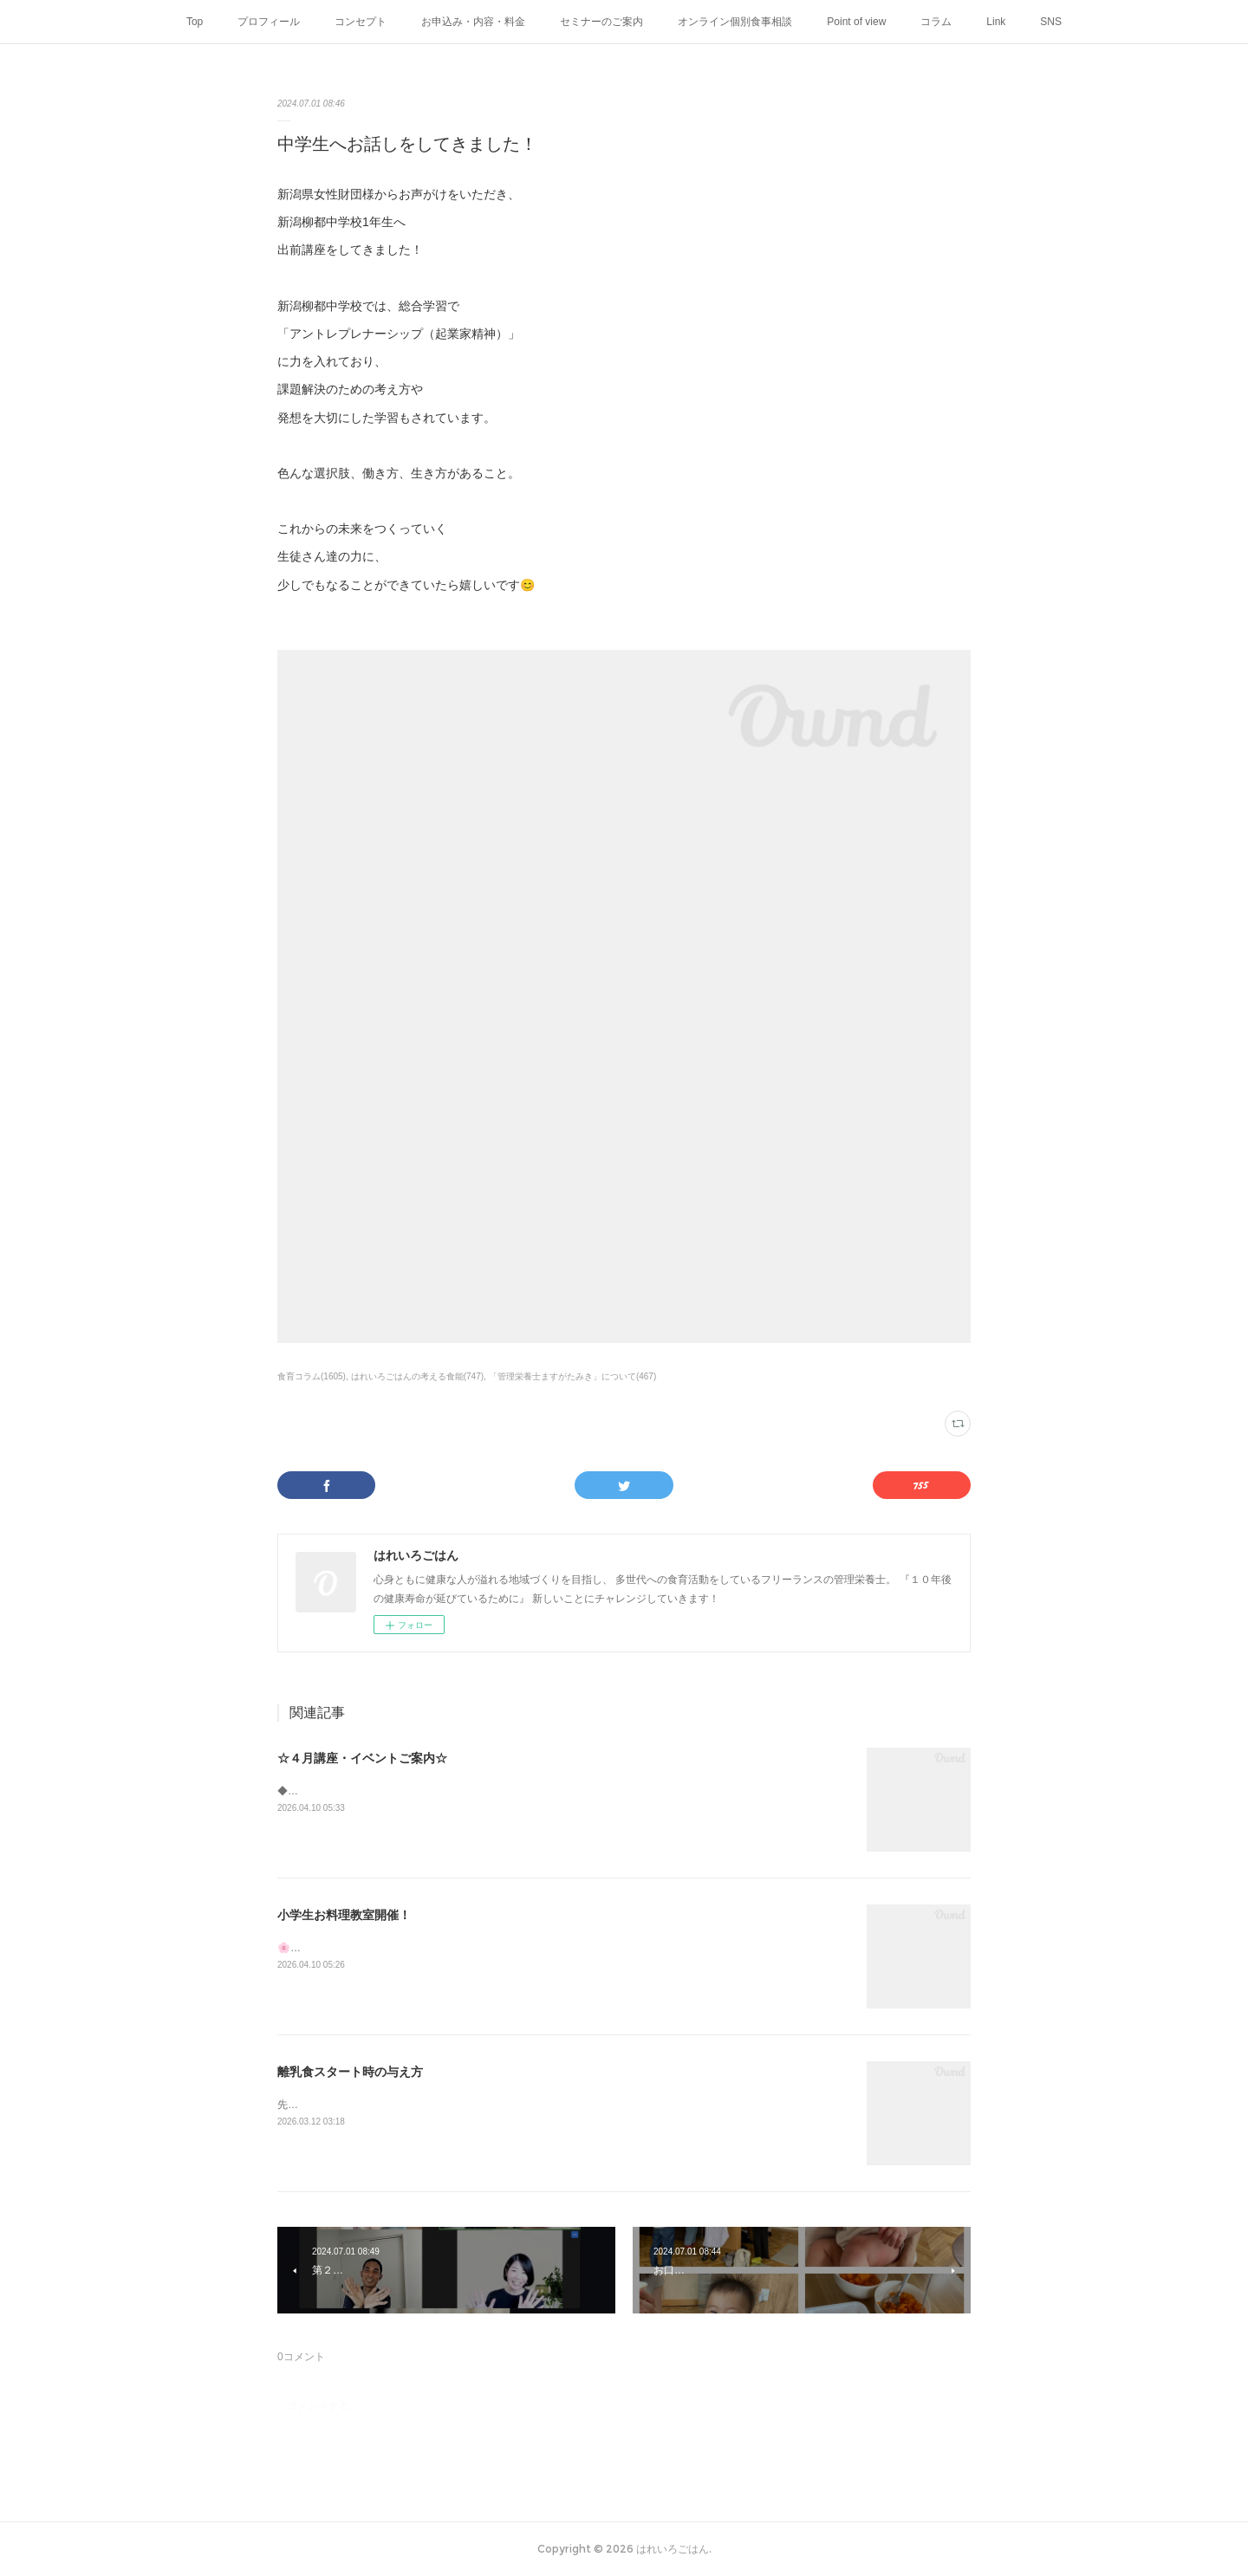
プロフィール (268, 22)
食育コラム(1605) (311, 1376)
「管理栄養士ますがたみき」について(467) (572, 1376)
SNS (1051, 22)
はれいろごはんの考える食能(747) (417, 1376)
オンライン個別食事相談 (735, 22)
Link (995, 22)
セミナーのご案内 (601, 22)
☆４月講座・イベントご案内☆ (362, 1758)
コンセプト (361, 22)
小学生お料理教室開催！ (344, 1915)
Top (194, 22)
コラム (936, 22)
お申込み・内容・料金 (473, 22)
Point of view (856, 22)
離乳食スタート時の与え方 (350, 2072)
